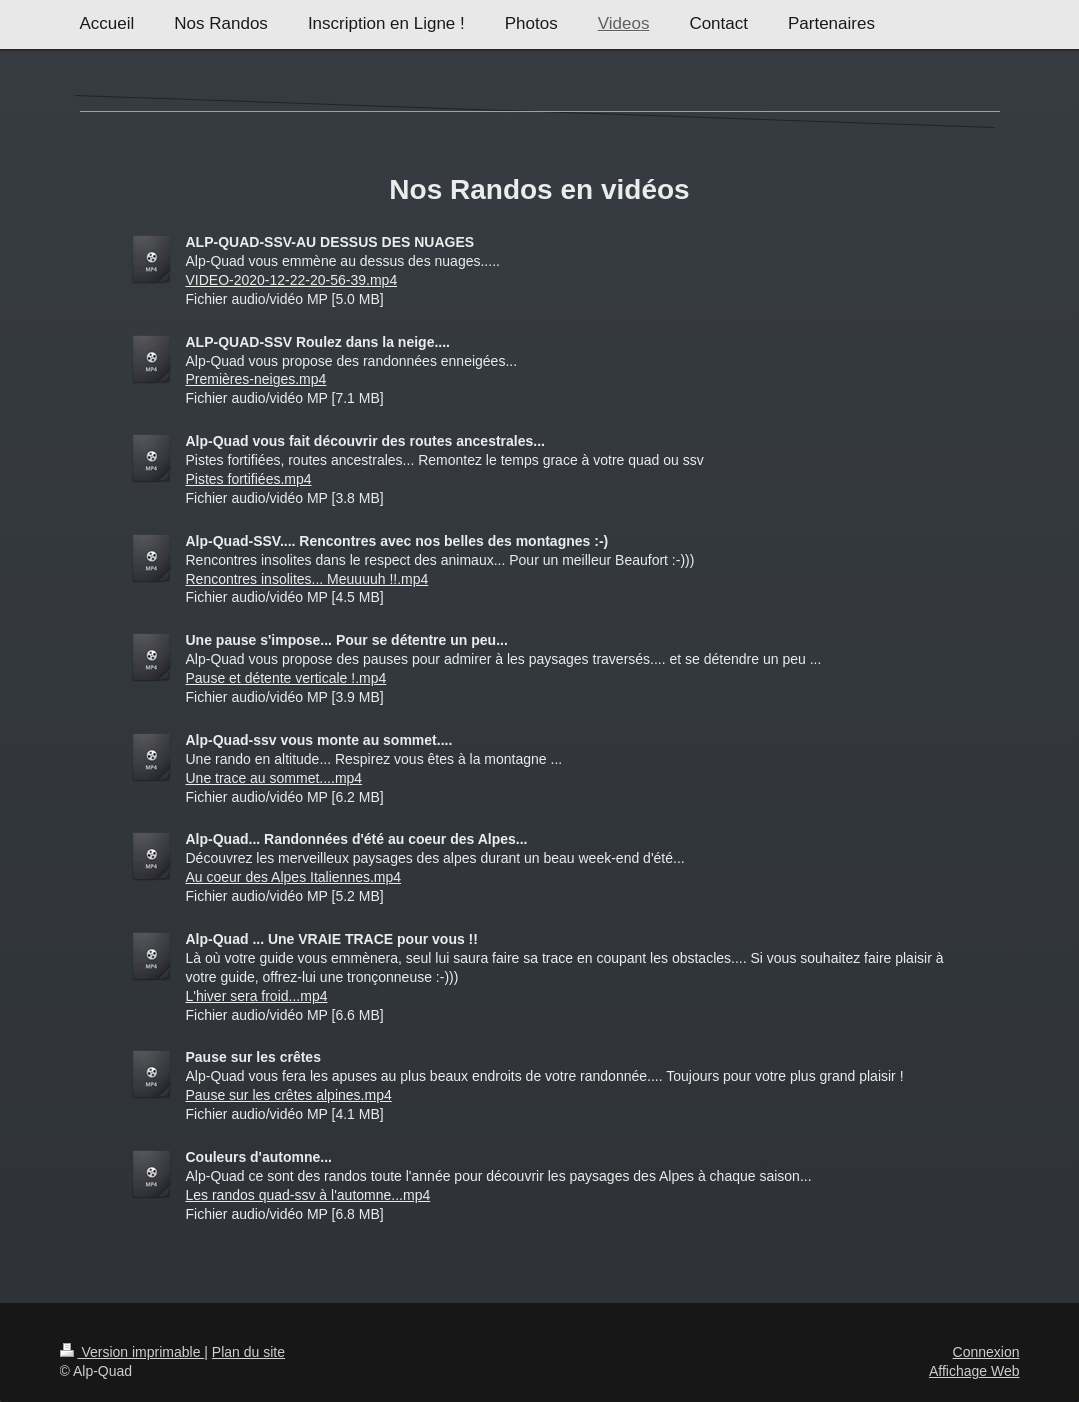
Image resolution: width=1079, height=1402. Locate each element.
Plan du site (248, 1352)
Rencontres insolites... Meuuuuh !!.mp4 (307, 579)
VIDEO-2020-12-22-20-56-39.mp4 (292, 280)
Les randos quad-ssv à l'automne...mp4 (308, 1195)
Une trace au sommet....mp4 (274, 778)
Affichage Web (974, 1371)
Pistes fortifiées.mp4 (249, 479)
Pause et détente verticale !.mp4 (286, 678)
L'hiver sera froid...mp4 (257, 996)
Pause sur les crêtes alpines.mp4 (289, 1095)
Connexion (986, 1352)
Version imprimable (132, 1352)
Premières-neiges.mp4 (256, 379)
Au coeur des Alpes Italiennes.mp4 (294, 877)
